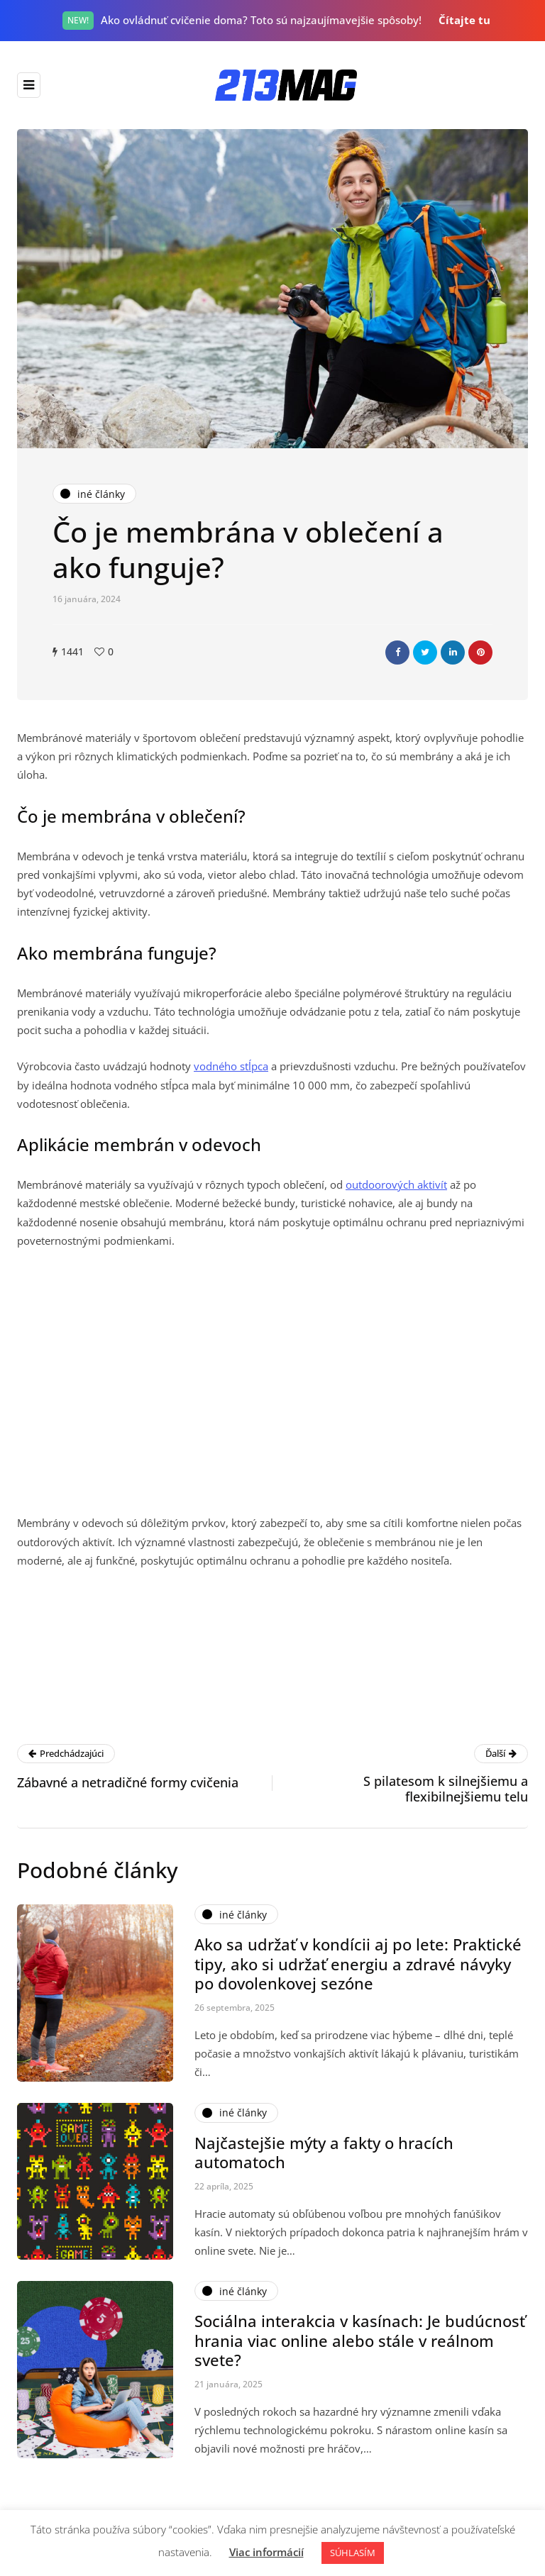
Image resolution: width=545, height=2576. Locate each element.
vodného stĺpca (231, 1066)
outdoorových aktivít (396, 1184)
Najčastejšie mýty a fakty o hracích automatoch (323, 2159)
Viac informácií (266, 2552)
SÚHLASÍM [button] (352, 2552)
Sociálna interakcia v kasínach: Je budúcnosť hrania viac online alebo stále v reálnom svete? (359, 2347)
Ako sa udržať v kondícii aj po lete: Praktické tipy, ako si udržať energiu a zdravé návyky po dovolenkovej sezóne (358, 1971)
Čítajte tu (464, 20)
